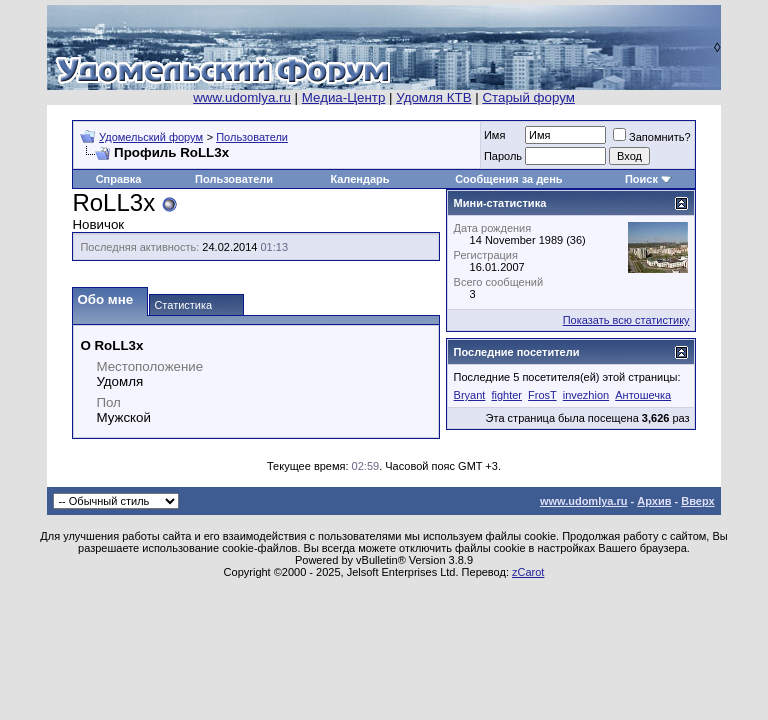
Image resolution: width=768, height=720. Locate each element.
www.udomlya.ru (242, 97)
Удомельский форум (151, 137)
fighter (506, 395)
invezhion (586, 395)
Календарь (359, 179)
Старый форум (528, 97)
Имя (494, 135)
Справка (119, 179)
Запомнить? (652, 137)
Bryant (470, 395)
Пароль (503, 156)
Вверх (697, 501)
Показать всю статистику (626, 320)
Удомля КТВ (433, 97)
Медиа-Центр (344, 97)
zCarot (528, 572)
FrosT (542, 395)
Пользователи (252, 137)
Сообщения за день (508, 179)
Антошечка (643, 395)
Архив (654, 501)
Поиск (641, 179)
